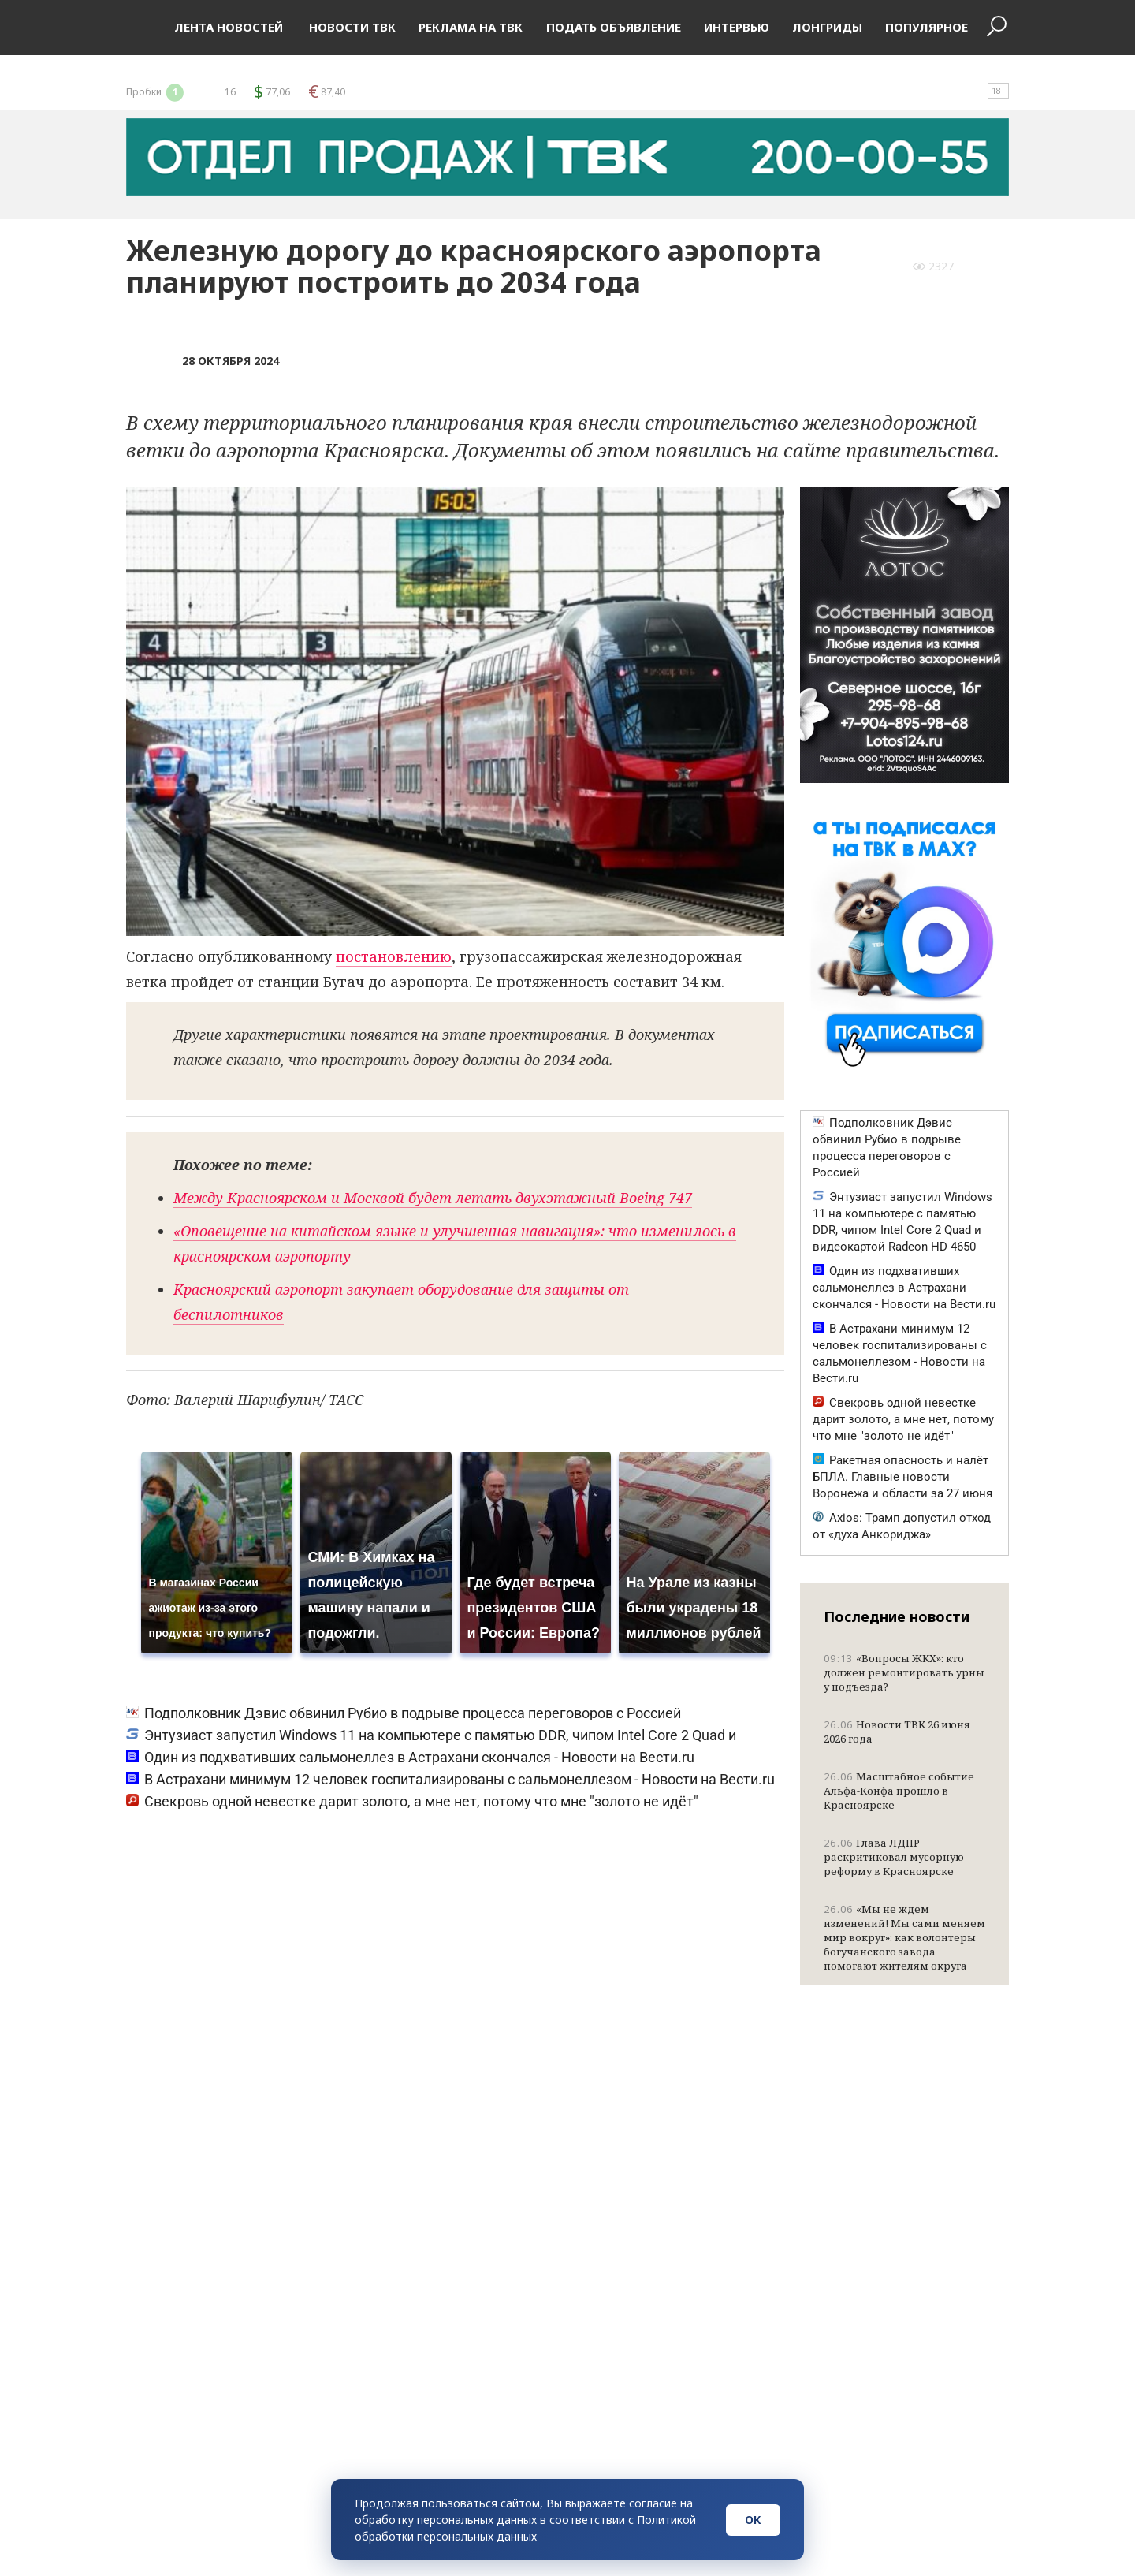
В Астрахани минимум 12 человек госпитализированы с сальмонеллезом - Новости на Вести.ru (450, 1779)
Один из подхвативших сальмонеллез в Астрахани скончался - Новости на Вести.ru (410, 1757)
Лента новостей (228, 27)
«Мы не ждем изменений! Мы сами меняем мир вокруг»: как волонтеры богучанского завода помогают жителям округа (904, 1937)
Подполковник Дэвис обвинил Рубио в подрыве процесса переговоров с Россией (403, 1713)
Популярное (926, 27)
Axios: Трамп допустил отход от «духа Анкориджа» (902, 1526)
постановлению (394, 956)
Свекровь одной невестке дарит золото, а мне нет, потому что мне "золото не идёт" (412, 1801)
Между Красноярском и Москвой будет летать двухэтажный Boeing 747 (432, 1197)
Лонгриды (827, 27)
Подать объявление (613, 27)
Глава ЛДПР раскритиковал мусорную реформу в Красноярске (894, 1857)
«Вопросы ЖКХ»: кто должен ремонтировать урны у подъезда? (904, 1672)
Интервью (736, 27)
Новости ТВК (351, 27)
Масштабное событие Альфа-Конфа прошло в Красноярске (899, 1790)
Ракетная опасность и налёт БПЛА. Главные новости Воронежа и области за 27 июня (902, 1476)
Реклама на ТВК (471, 27)
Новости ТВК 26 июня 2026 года (897, 1731)
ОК (753, 2519)
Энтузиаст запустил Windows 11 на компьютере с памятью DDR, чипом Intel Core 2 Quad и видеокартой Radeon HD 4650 (902, 1222)
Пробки (156, 92)
